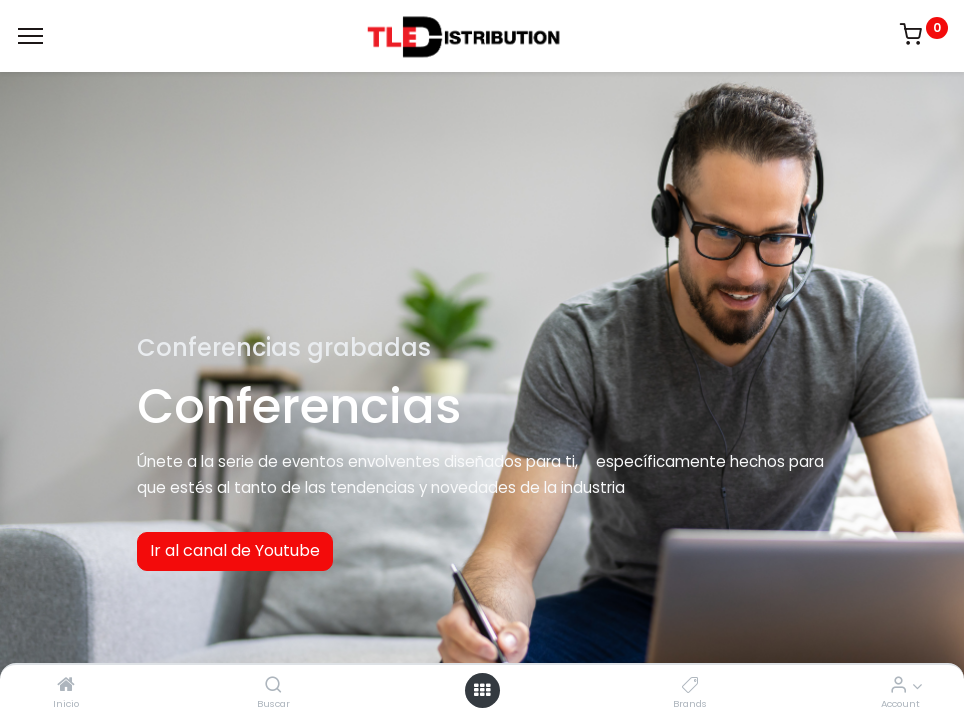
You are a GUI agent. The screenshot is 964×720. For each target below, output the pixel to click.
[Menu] (30, 36)
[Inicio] (66, 685)
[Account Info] (898, 685)
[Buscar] (273, 685)
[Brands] (690, 685)
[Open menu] (482, 690)
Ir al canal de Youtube (235, 550)
